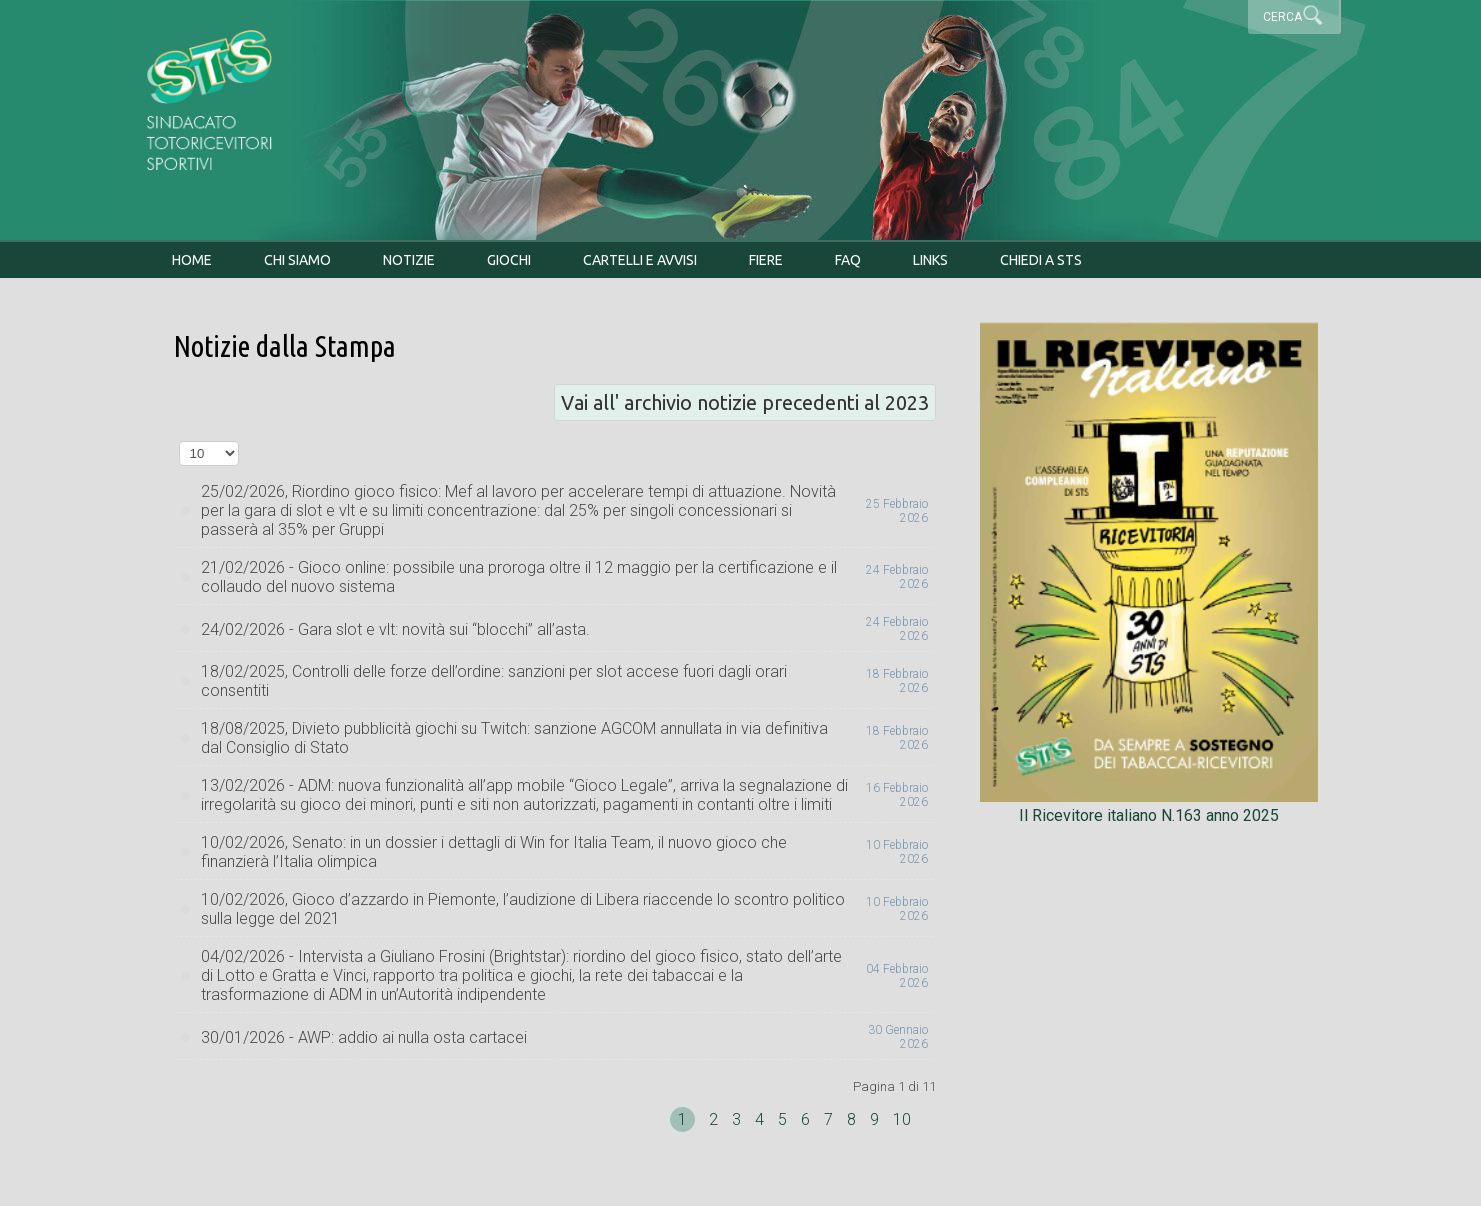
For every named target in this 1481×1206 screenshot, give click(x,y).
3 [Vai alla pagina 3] (738, 1119)
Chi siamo (297, 260)
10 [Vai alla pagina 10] (902, 1119)
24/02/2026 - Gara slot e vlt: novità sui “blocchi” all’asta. (395, 629)
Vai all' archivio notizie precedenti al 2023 (745, 402)
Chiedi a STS (1041, 260)
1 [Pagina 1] (682, 1119)
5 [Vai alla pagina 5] (784, 1119)
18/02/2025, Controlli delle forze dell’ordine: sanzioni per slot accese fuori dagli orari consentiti (494, 681)
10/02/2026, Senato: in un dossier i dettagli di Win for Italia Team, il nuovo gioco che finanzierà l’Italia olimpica (494, 852)
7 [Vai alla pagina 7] (830, 1119)
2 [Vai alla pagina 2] (715, 1119)
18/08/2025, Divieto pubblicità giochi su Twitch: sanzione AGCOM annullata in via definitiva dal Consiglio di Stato (514, 738)
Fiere (766, 260)
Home (192, 260)
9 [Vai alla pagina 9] (876, 1119)
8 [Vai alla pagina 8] (853, 1119)
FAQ (848, 260)
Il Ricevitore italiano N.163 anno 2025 (1149, 806)
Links (930, 260)
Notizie (409, 260)
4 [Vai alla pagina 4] (761, 1119)
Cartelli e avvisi (640, 260)
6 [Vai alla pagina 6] (807, 1119)
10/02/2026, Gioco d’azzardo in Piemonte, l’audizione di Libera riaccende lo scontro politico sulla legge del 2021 (523, 909)
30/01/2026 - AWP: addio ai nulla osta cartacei (364, 1037)
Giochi (509, 260)
